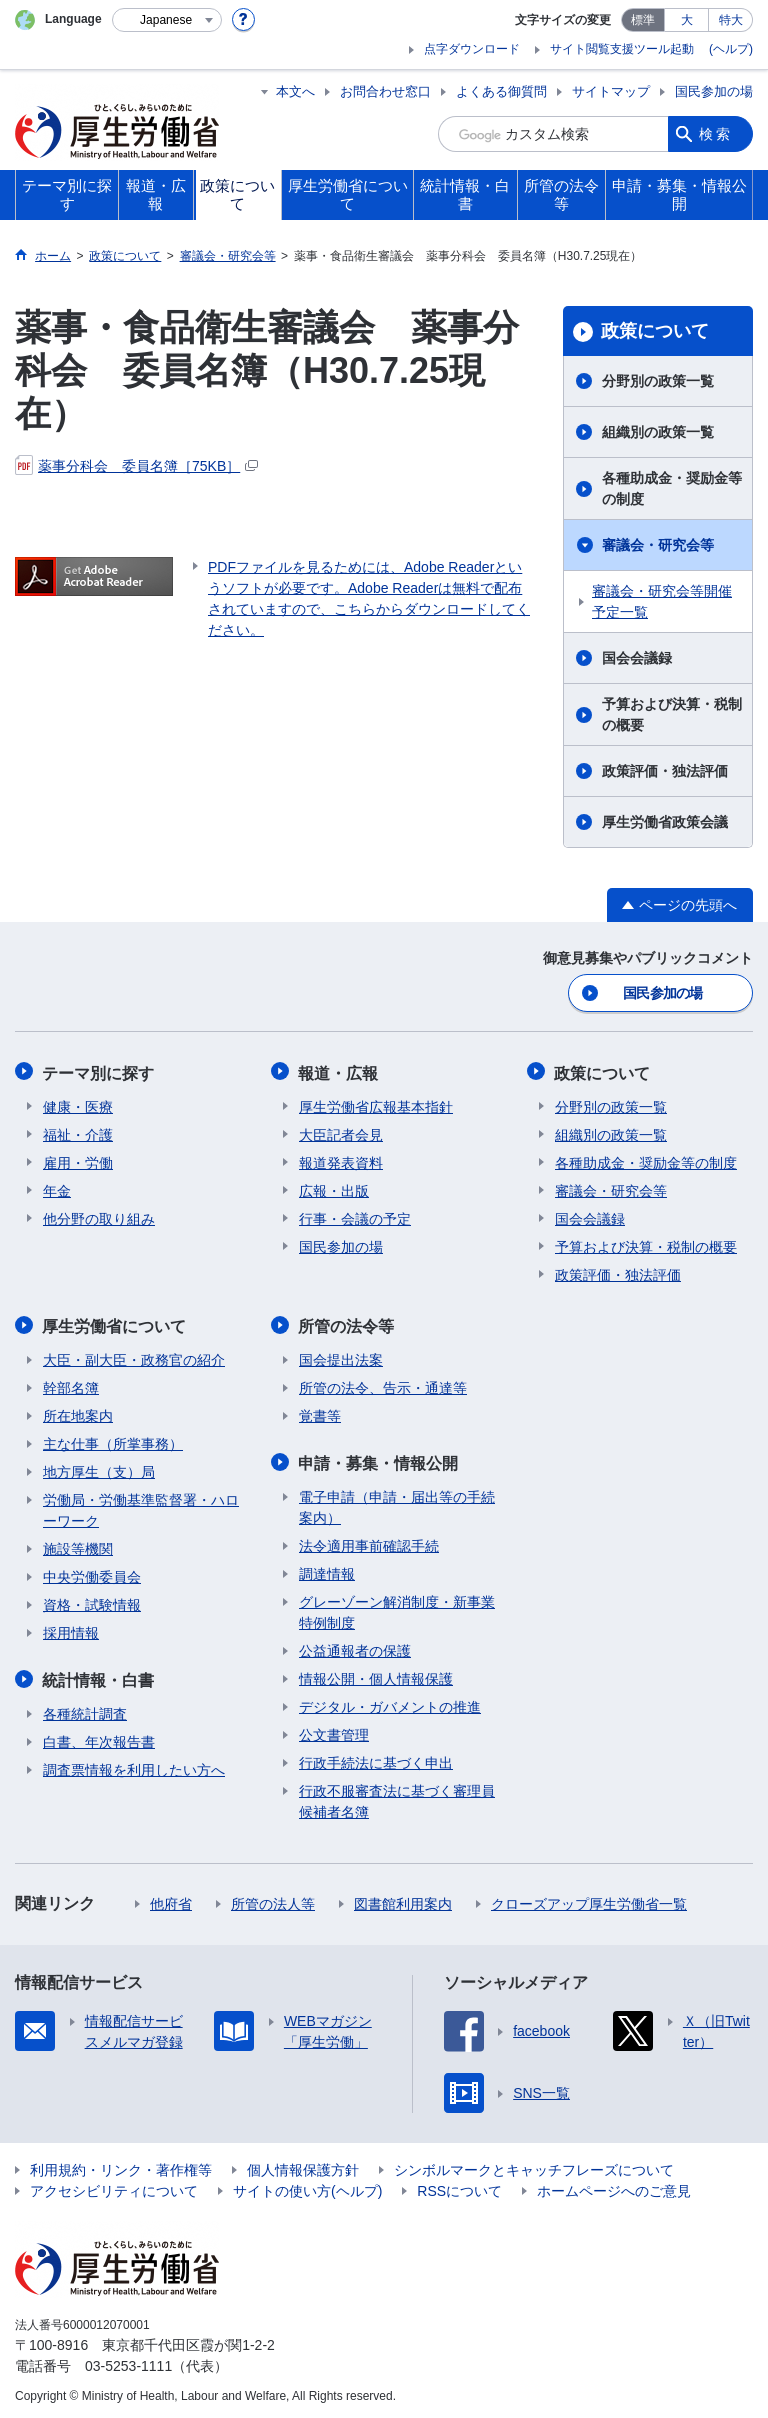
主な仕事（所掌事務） (113, 1441)
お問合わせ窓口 (385, 91)
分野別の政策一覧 (658, 381)
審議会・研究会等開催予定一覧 (662, 601)
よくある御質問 (501, 91)
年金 (57, 1189)
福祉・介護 (78, 1133)
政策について (655, 331)
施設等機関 (78, 1546)
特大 (731, 20)
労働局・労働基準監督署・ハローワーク (141, 1507)
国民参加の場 (714, 91)
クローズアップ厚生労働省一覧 (589, 1900)
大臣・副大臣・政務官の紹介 (134, 1357)
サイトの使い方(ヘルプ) (307, 2187)
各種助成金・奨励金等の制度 (672, 488)
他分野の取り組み (99, 1217)
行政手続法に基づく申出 (376, 1759)
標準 (643, 20)
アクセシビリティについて (114, 2187)
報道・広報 (339, 1071)
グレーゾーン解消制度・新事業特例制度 (397, 1608)
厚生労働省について (115, 1323)
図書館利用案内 (403, 1900)
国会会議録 (637, 658)
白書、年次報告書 (99, 1738)
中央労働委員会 (92, 1574)
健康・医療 (78, 1105)
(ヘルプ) (731, 49)
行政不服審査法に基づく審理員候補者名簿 (397, 1797)
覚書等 (320, 1413)
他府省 (171, 1900)
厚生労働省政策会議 (665, 822)
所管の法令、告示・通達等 (383, 1385)
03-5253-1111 (128, 2362)
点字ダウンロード (472, 49)
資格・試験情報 (92, 1602)
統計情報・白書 (99, 1676)
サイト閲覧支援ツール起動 (622, 49)
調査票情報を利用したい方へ (134, 1766)
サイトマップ (611, 91)
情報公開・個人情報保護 (376, 1675)
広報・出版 (334, 1189)
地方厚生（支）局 (99, 1469)
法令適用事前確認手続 (369, 1542)
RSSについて (459, 2187)
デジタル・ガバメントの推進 (390, 1703)
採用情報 (71, 1630)
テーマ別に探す (99, 1071)
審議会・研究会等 (658, 545)
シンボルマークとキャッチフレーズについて (534, 2166)
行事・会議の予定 (355, 1217)
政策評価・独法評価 (665, 771)
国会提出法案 (341, 1357)
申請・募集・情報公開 (379, 1459)
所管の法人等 (273, 1900)
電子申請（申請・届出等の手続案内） (397, 1503)
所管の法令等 (347, 1323)
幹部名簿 (71, 1385)
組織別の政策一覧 (658, 432)
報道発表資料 (341, 1161)
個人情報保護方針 (303, 2166)
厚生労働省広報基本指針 (376, 1105)
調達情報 (327, 1570)
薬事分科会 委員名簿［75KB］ (136, 466)
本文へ (295, 91)
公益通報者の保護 (355, 1647)
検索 (716, 134)
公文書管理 (334, 1731)
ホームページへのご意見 (614, 2187)
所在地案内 (78, 1413)
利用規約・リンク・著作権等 (121, 2166)
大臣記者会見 (341, 1133)
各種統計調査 (85, 1710)
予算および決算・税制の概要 (672, 714)
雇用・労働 (78, 1161)
